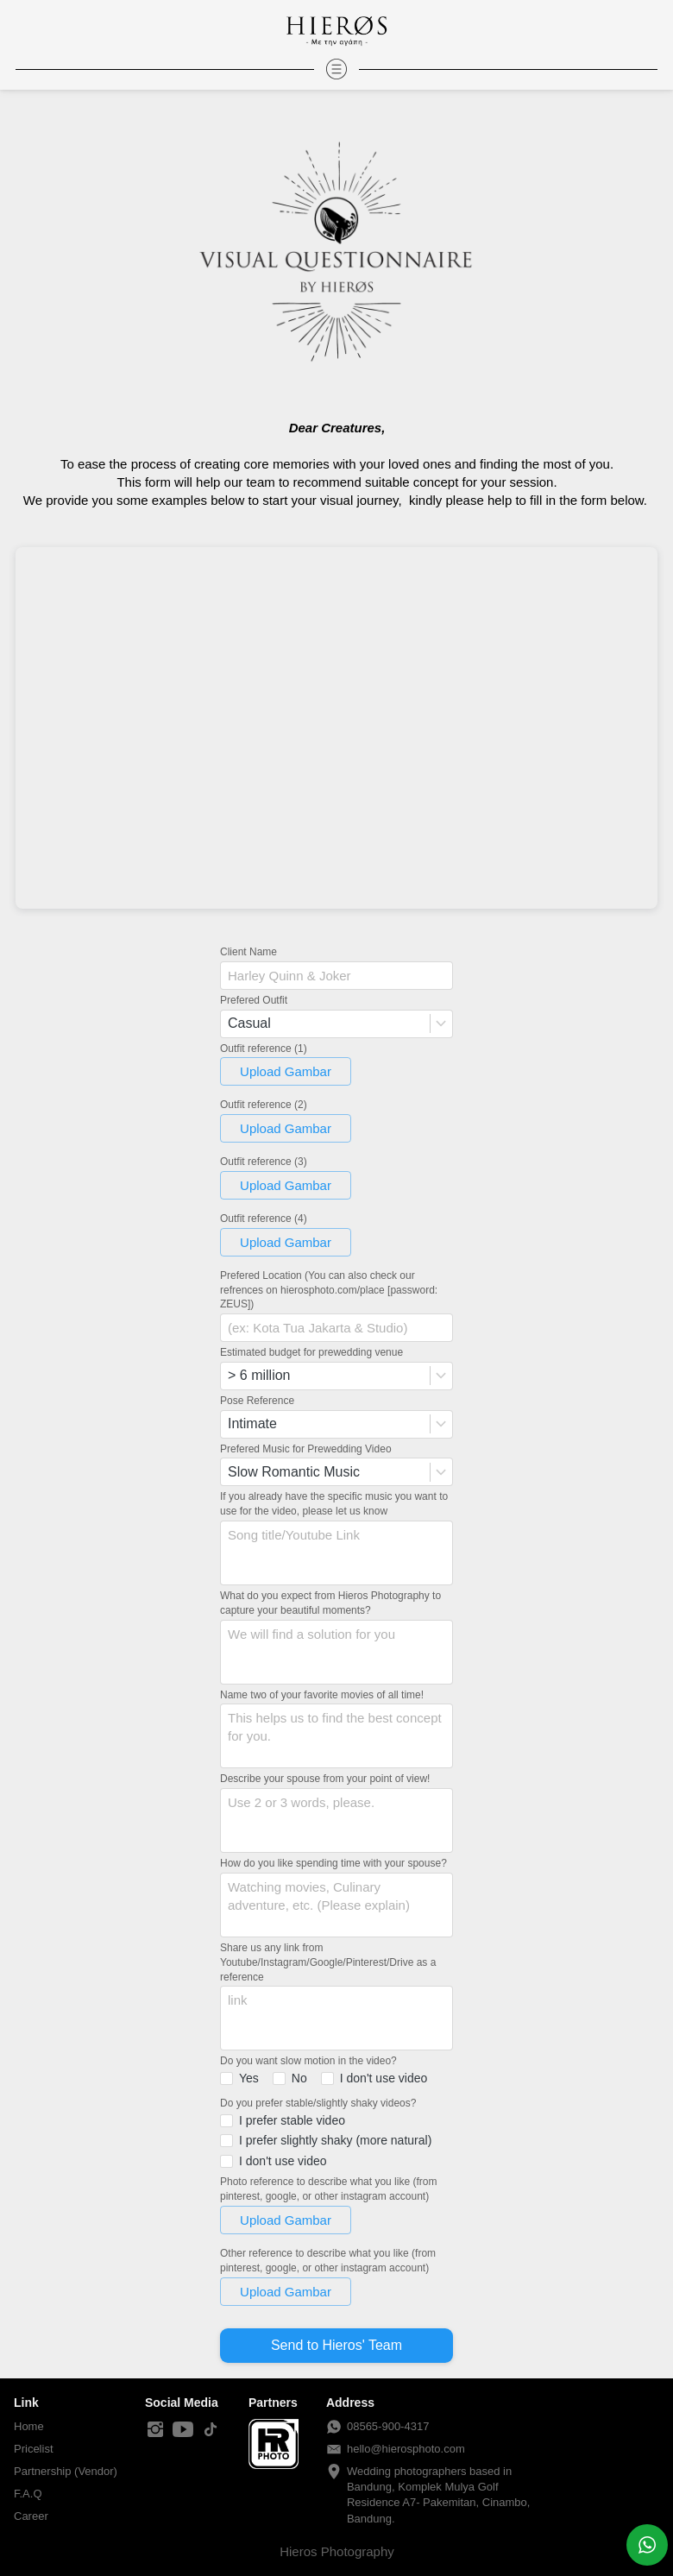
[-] (155, 2430)
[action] (647, 2545)
